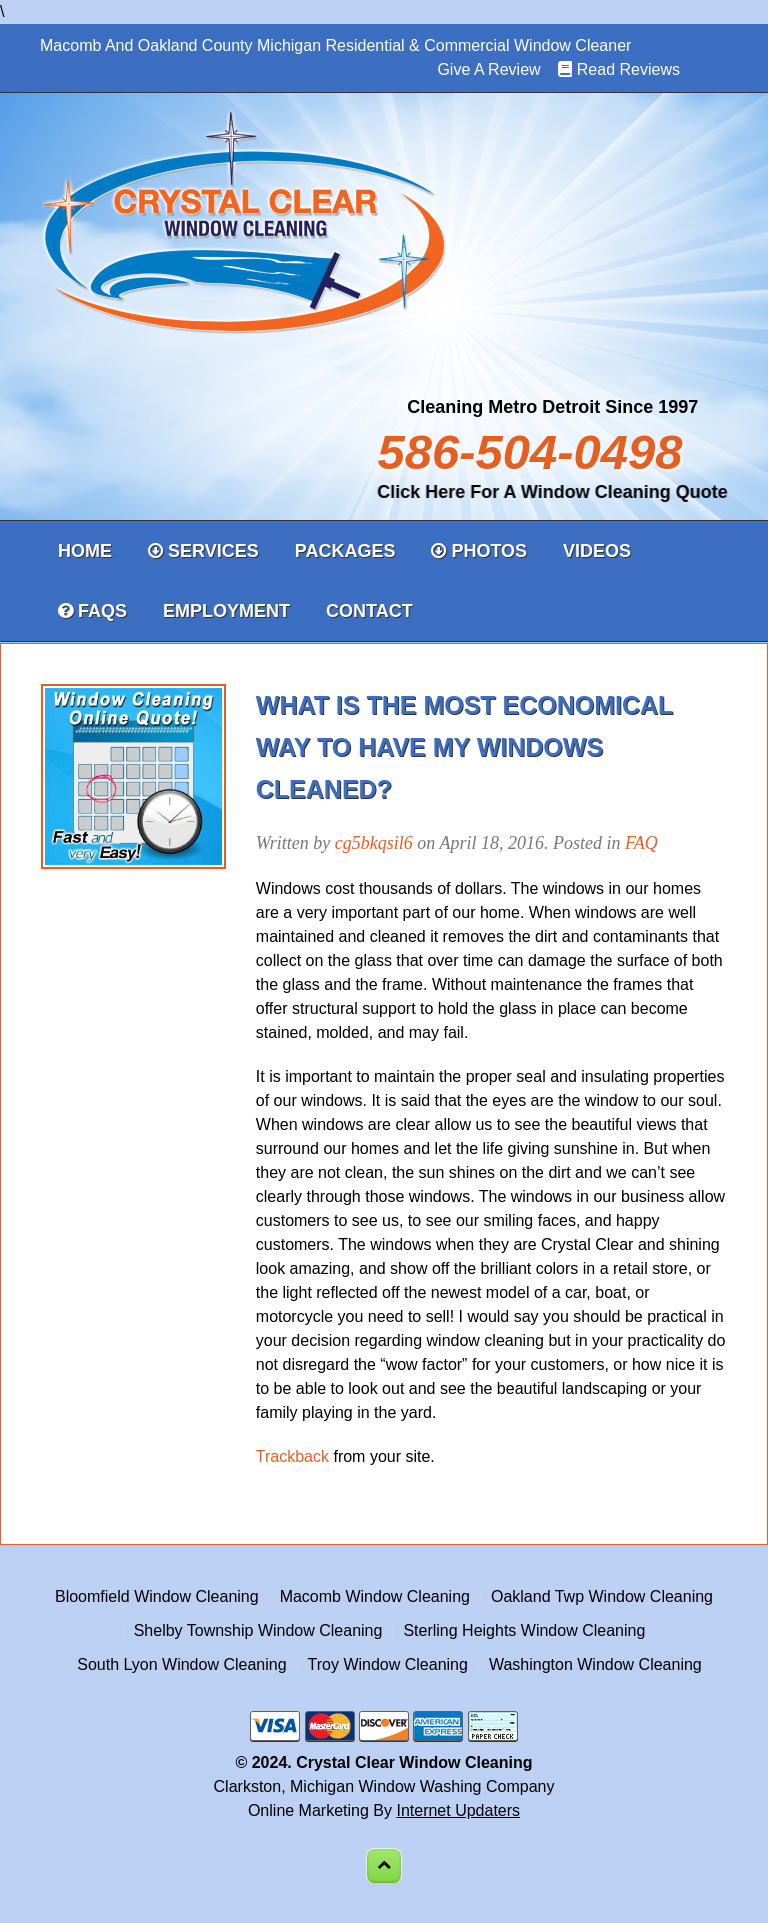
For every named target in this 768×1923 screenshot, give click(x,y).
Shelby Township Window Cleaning (258, 1630)
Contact (369, 611)
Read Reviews (628, 69)
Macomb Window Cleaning (375, 1596)
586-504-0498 (529, 452)
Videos (597, 551)
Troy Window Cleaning (388, 1664)
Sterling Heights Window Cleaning (524, 1630)
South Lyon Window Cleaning (181, 1664)
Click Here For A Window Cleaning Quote (545, 492)
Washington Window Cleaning (595, 1664)
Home (85, 551)
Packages (345, 551)
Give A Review (488, 69)
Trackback (292, 1456)
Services (203, 551)
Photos (479, 551)
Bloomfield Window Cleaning (157, 1596)
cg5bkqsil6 (374, 843)
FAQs (92, 611)
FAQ (641, 843)
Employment (226, 611)
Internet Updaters (458, 1810)
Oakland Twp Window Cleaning (602, 1596)
